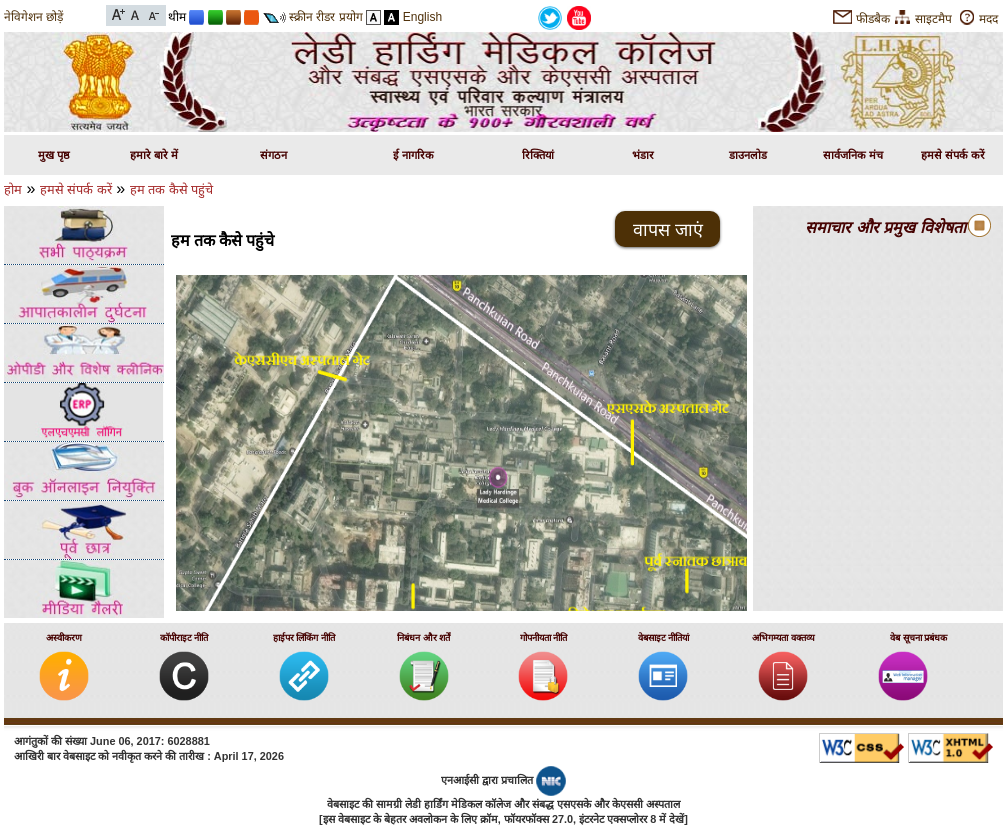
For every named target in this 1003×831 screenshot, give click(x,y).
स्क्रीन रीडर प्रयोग (326, 17)
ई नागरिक (413, 155)
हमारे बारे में (154, 155)
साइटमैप (933, 19)
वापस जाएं (668, 230)
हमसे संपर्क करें (953, 155)
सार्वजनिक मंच (853, 155)
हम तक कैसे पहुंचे (172, 189)
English (422, 17)
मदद (988, 19)
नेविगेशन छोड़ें (33, 17)
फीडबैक (873, 19)
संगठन (273, 155)
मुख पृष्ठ (54, 155)
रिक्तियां (538, 155)
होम (13, 189)
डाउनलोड (748, 155)
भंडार (643, 155)
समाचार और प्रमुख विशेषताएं (889, 227)
